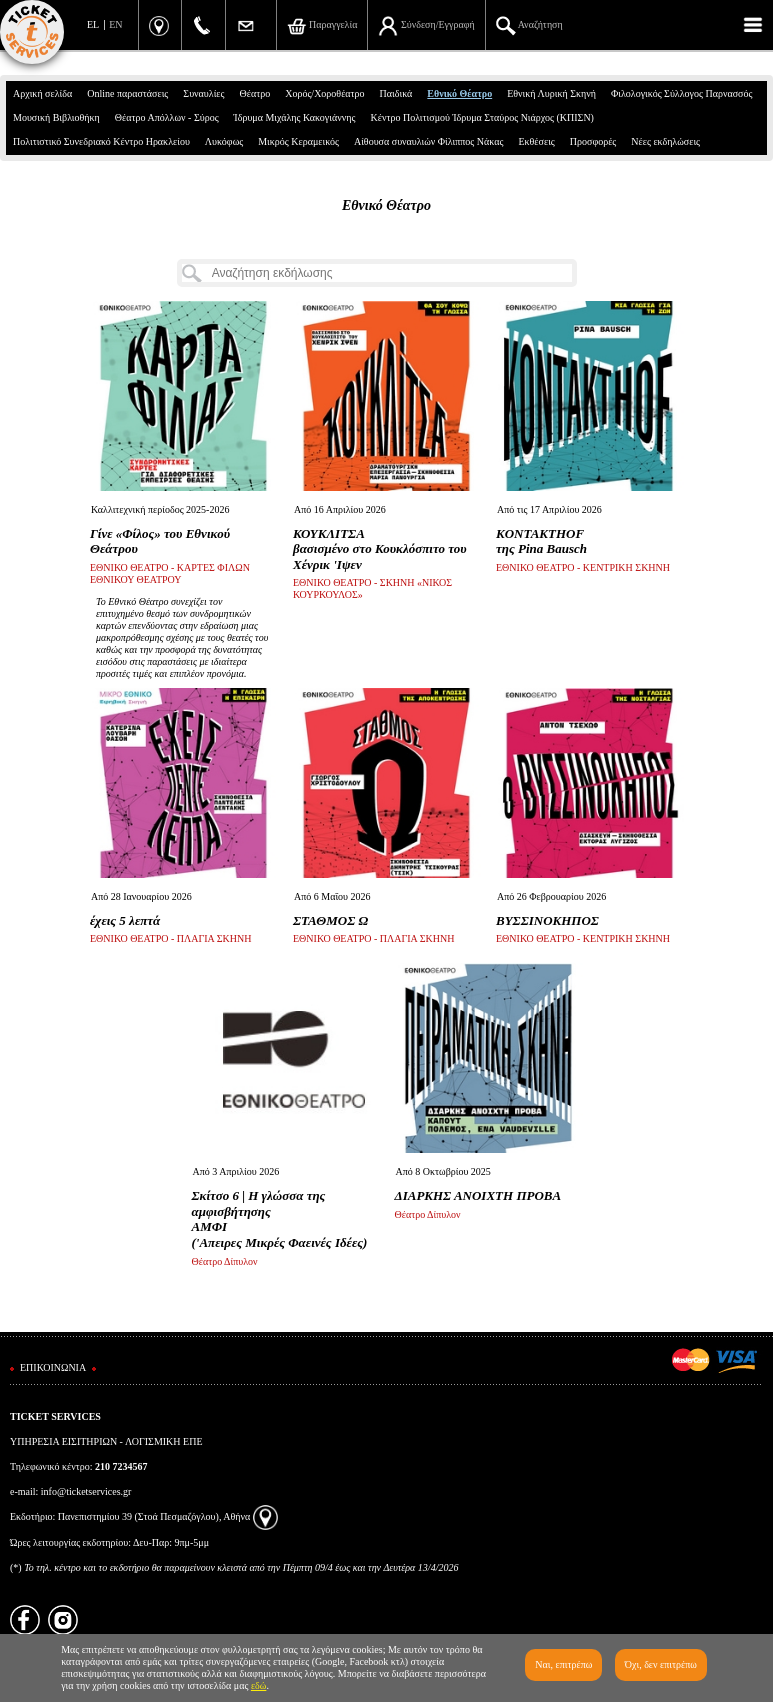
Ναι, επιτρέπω (563, 1664)
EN (115, 24)
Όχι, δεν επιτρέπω (661, 1664)
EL (93, 24)
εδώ (259, 1685)
